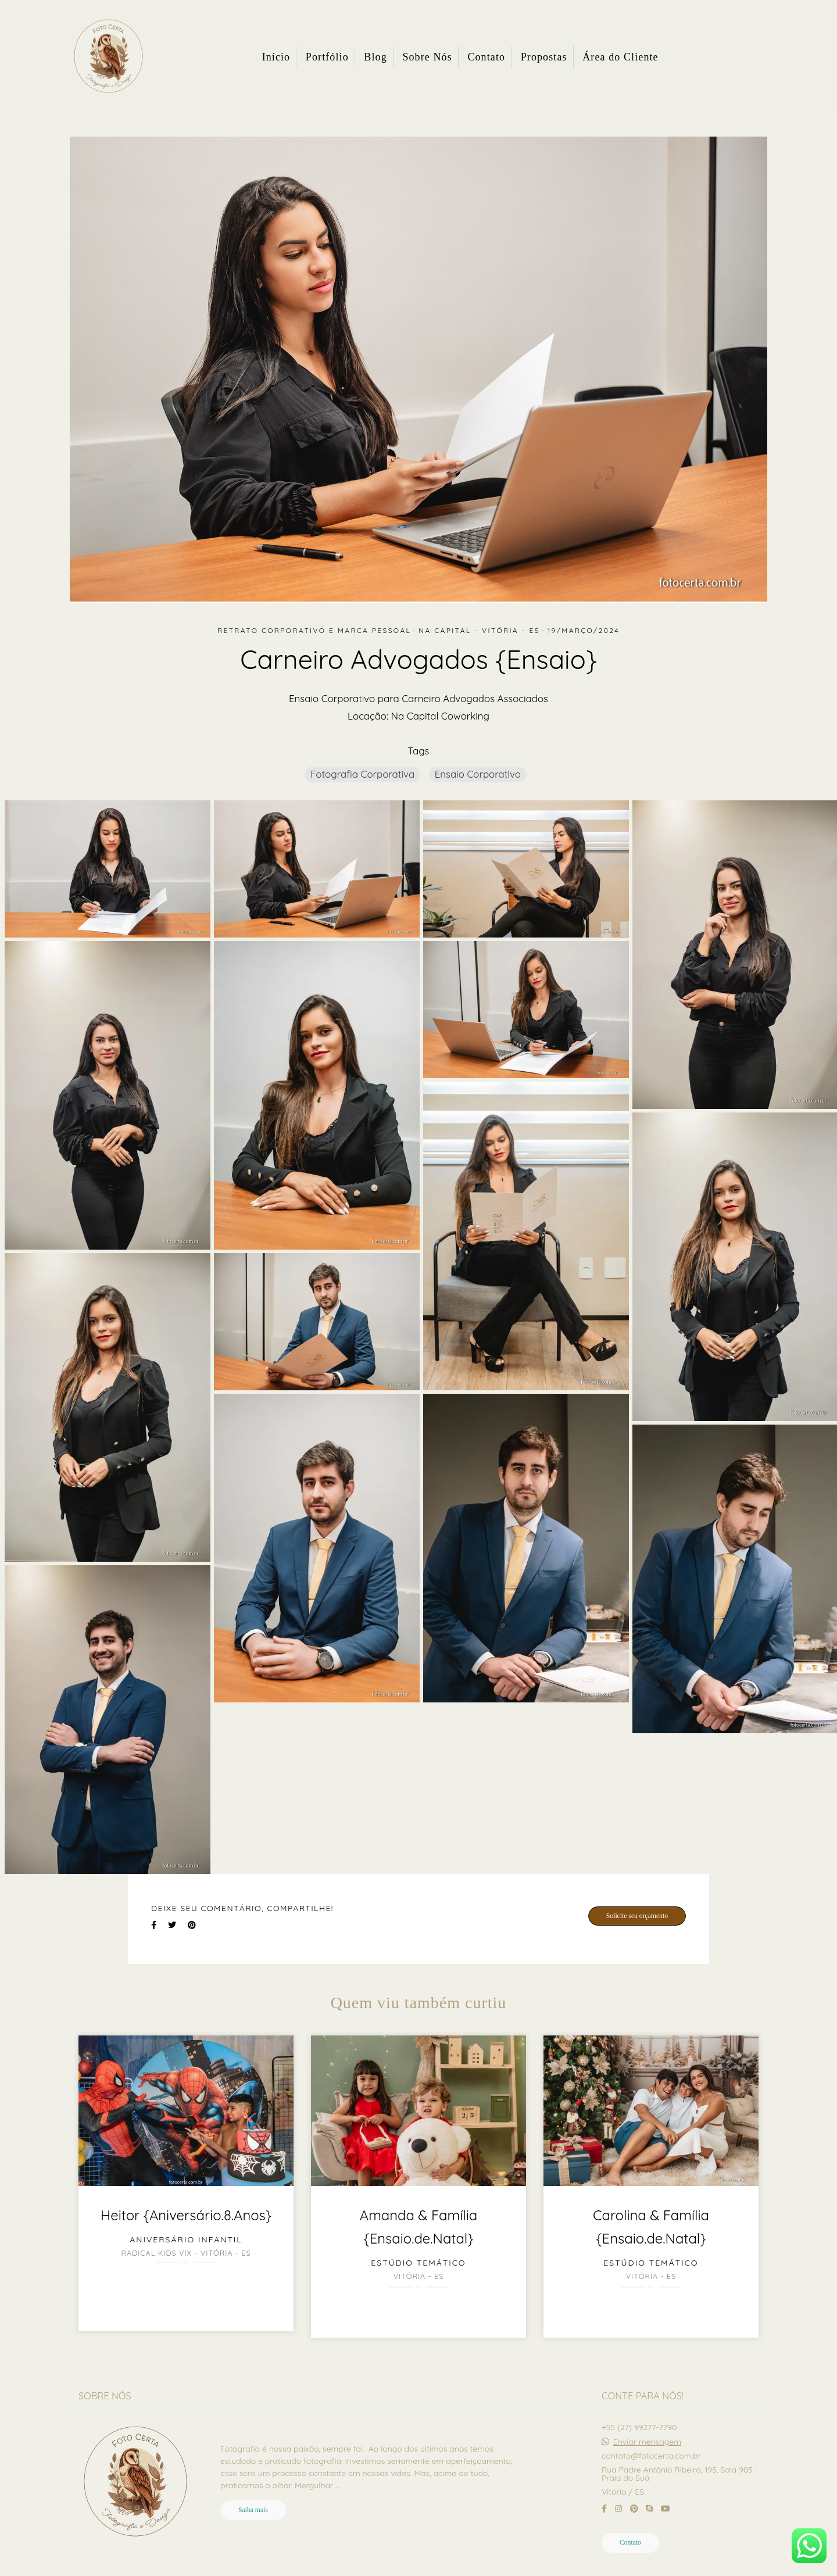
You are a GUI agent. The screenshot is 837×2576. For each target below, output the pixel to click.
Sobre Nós (427, 57)
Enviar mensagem (647, 2442)
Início (276, 57)
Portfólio (327, 57)
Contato (486, 57)
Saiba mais (253, 2510)
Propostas (544, 57)
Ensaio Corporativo (478, 774)
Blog (375, 57)
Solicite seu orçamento (637, 1916)
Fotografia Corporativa (362, 774)
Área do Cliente (620, 57)
